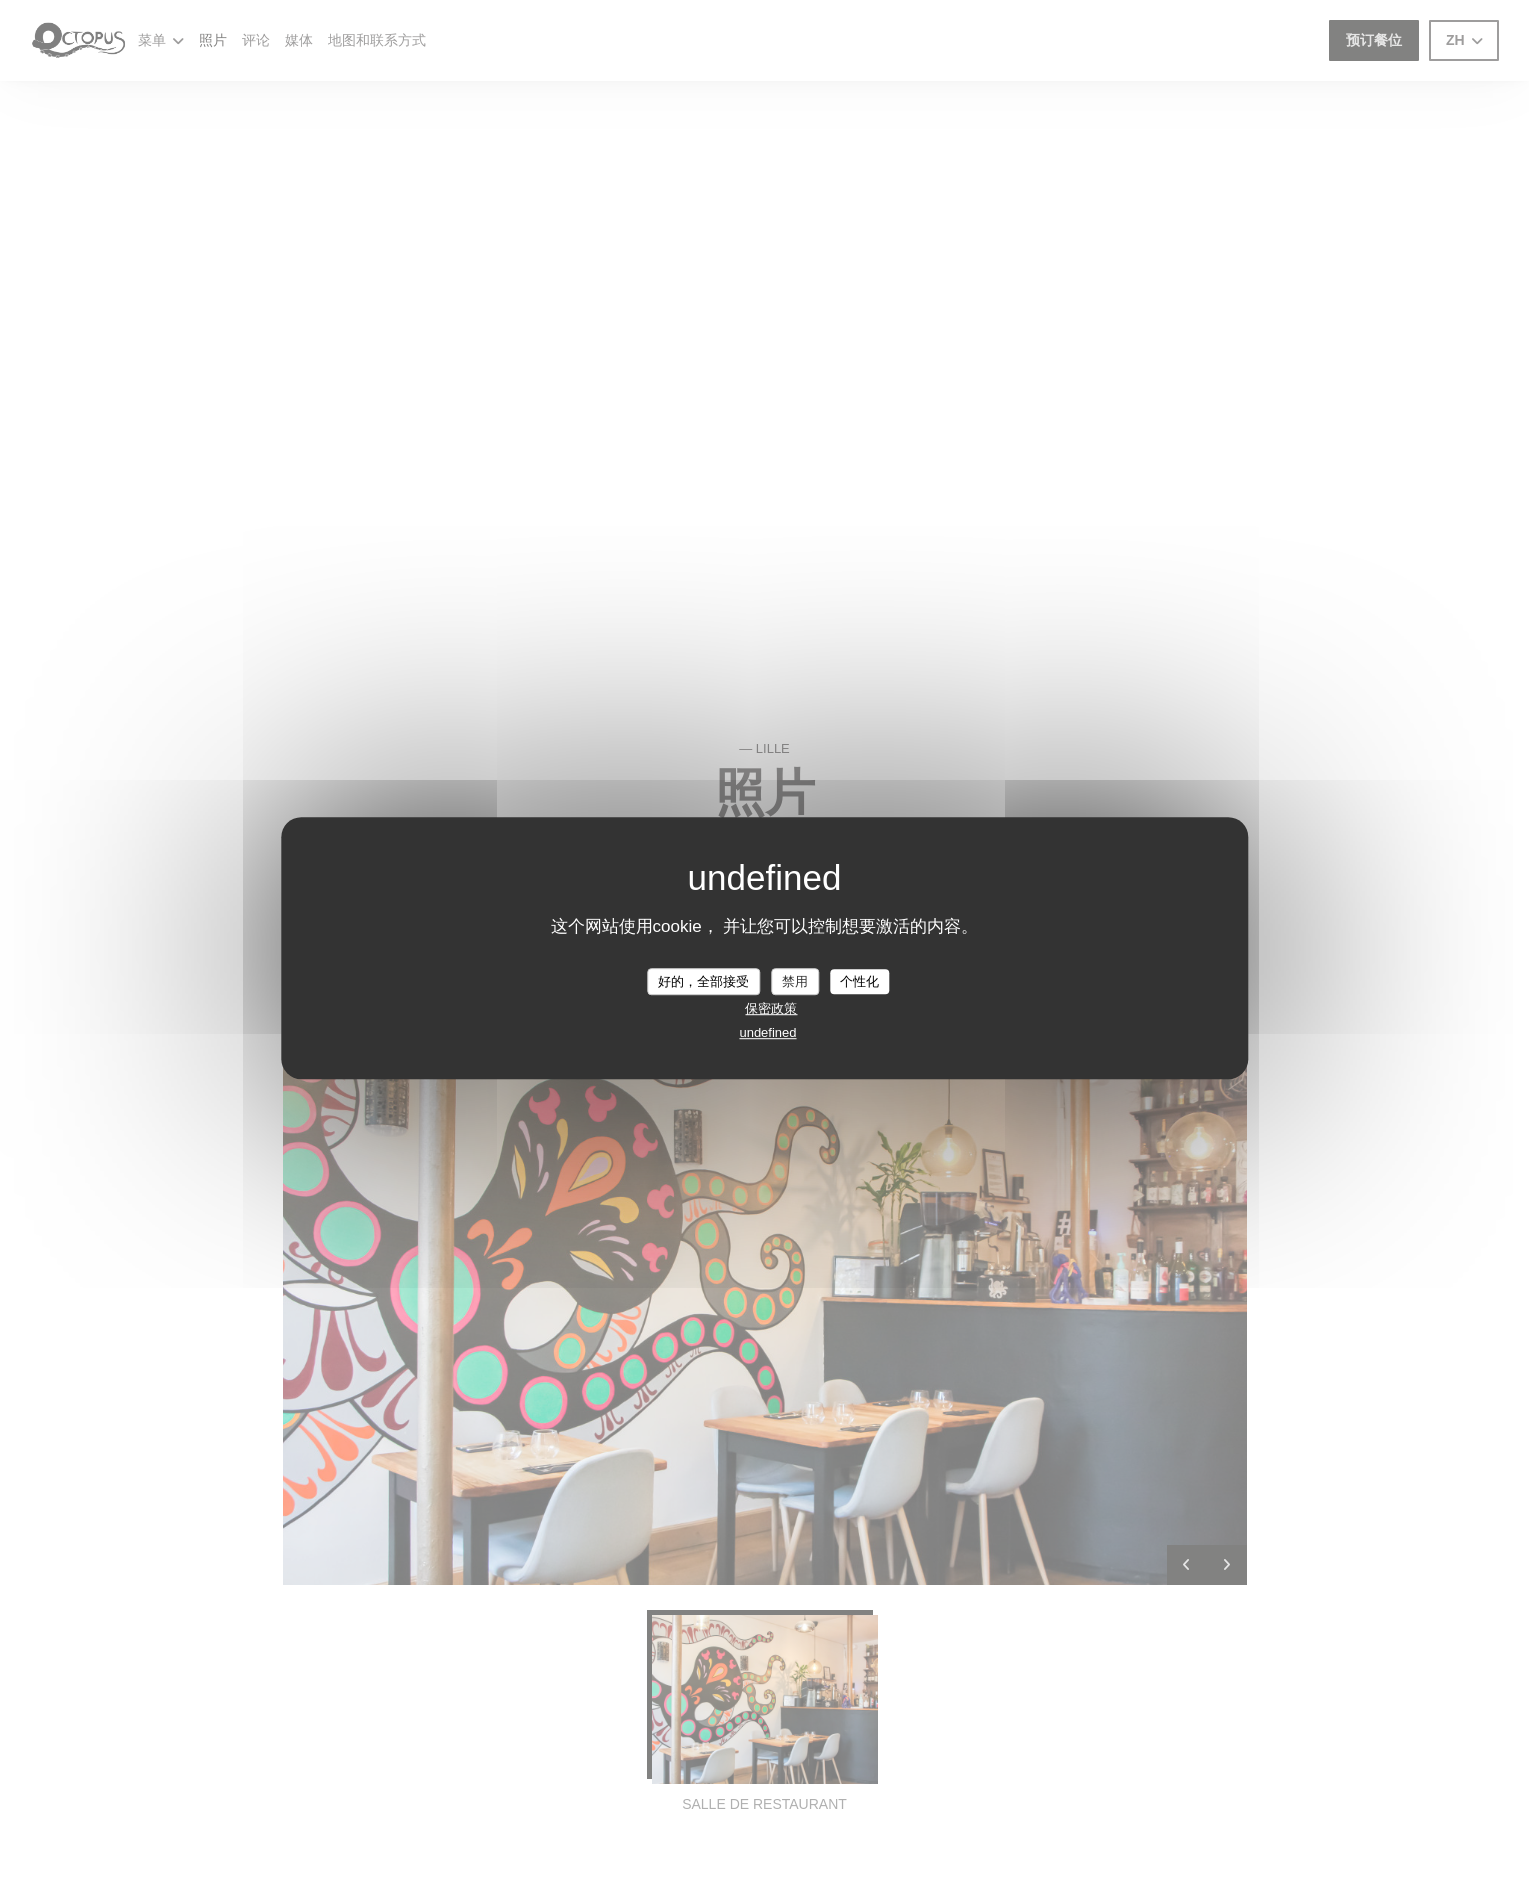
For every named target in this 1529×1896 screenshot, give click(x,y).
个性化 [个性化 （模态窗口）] (859, 981)
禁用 (795, 981)
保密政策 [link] (771, 1008)
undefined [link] (767, 1032)
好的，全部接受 (703, 981)
